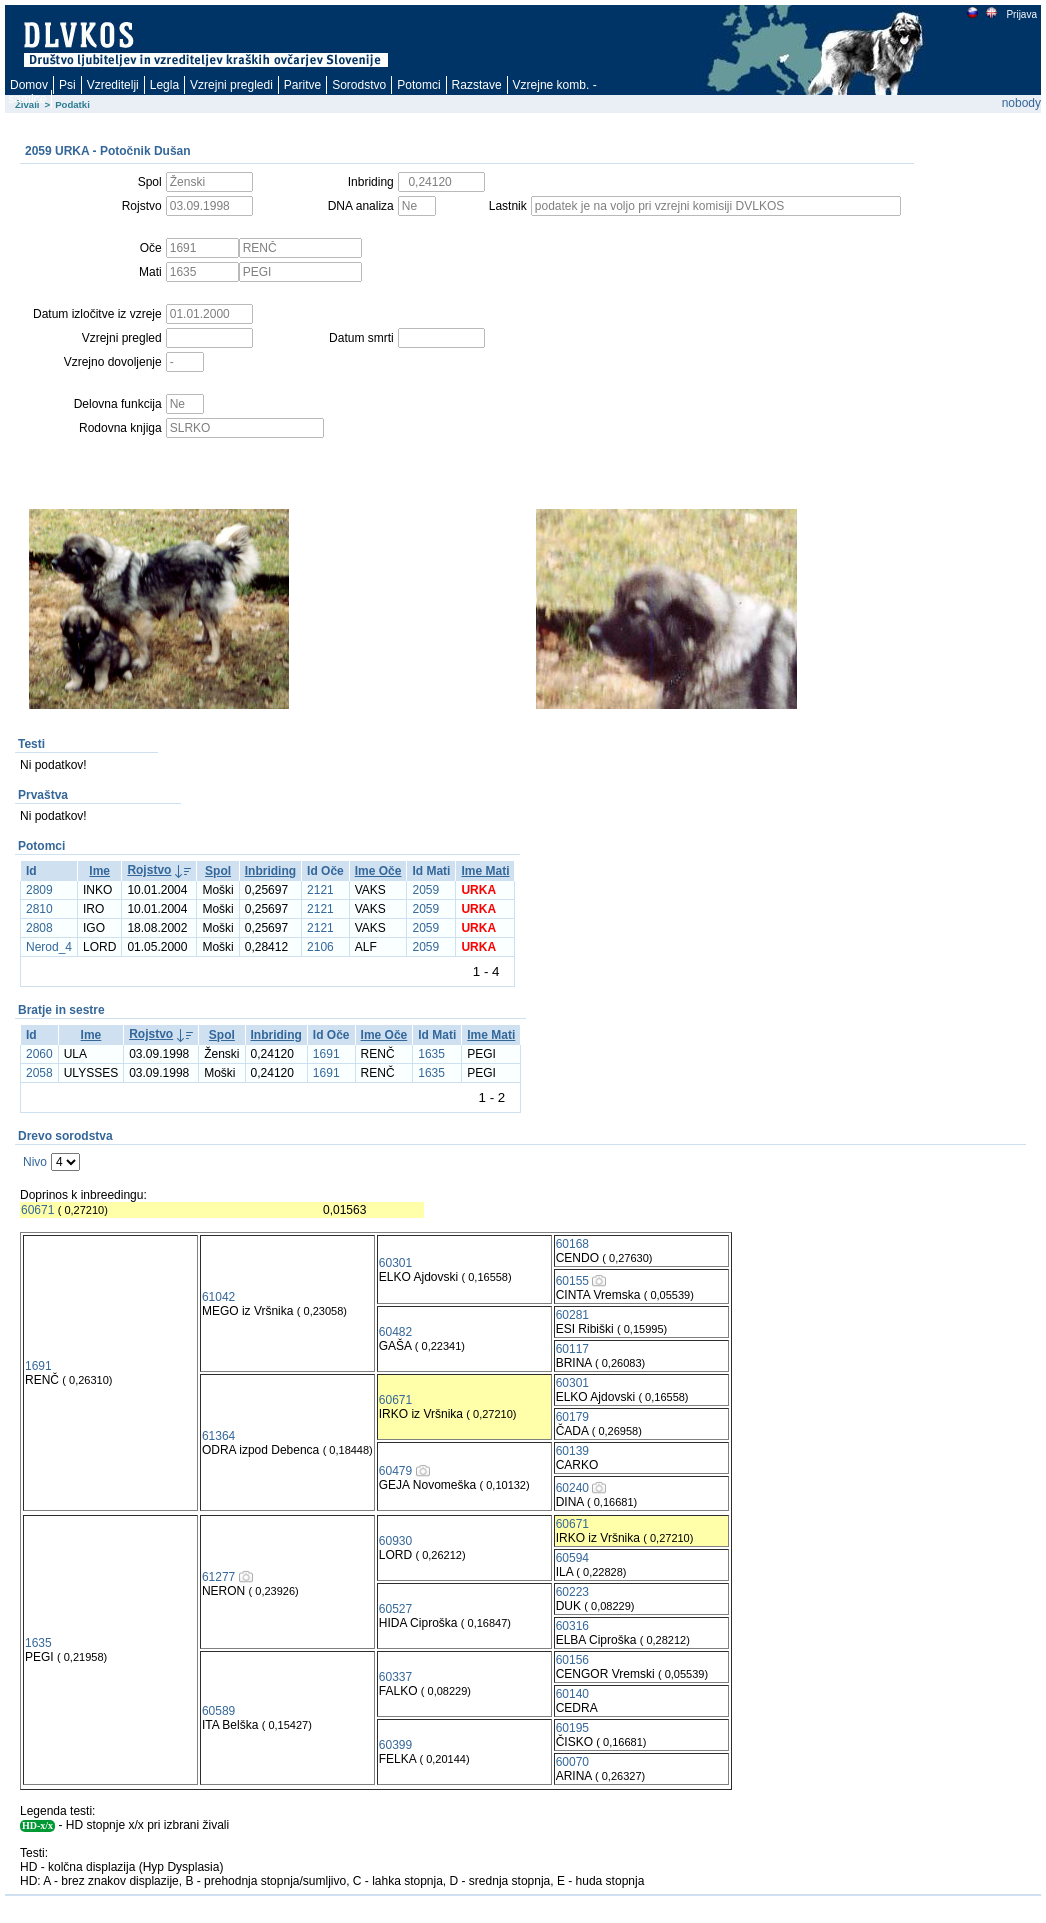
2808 (39, 928)
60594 (572, 1558)
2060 (39, 1054)
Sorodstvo (359, 85)
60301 (395, 1263)
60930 (395, 1541)
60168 (572, 1244)
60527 (395, 1609)
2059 (425, 890)
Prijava (1021, 14)
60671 (37, 1210)
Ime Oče (378, 871)
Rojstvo (149, 870)
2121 (320, 890)
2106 (320, 947)
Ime (99, 871)
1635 (431, 1054)
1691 (326, 1054)
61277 (218, 1577)
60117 (572, 1349)
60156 (572, 1660)
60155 (572, 1281)
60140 (572, 1694)
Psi (67, 85)
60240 (572, 1488)
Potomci (418, 85)
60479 (395, 1471)
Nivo (35, 1162)
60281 (572, 1315)
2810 (39, 909)
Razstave (477, 85)
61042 (218, 1297)
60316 (572, 1626)
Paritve (302, 85)
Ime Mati (485, 871)
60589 (218, 1711)
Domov (29, 85)
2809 (39, 890)
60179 (572, 1417)
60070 (572, 1762)
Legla (164, 85)
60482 (395, 1332)
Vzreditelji (113, 85)
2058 (39, 1073)
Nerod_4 (49, 947)
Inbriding (270, 871)
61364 (218, 1436)
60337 (395, 1677)
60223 (572, 1592)
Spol (218, 871)
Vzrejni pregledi (231, 85)
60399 (395, 1745)
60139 (572, 1451)
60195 (572, 1728)
